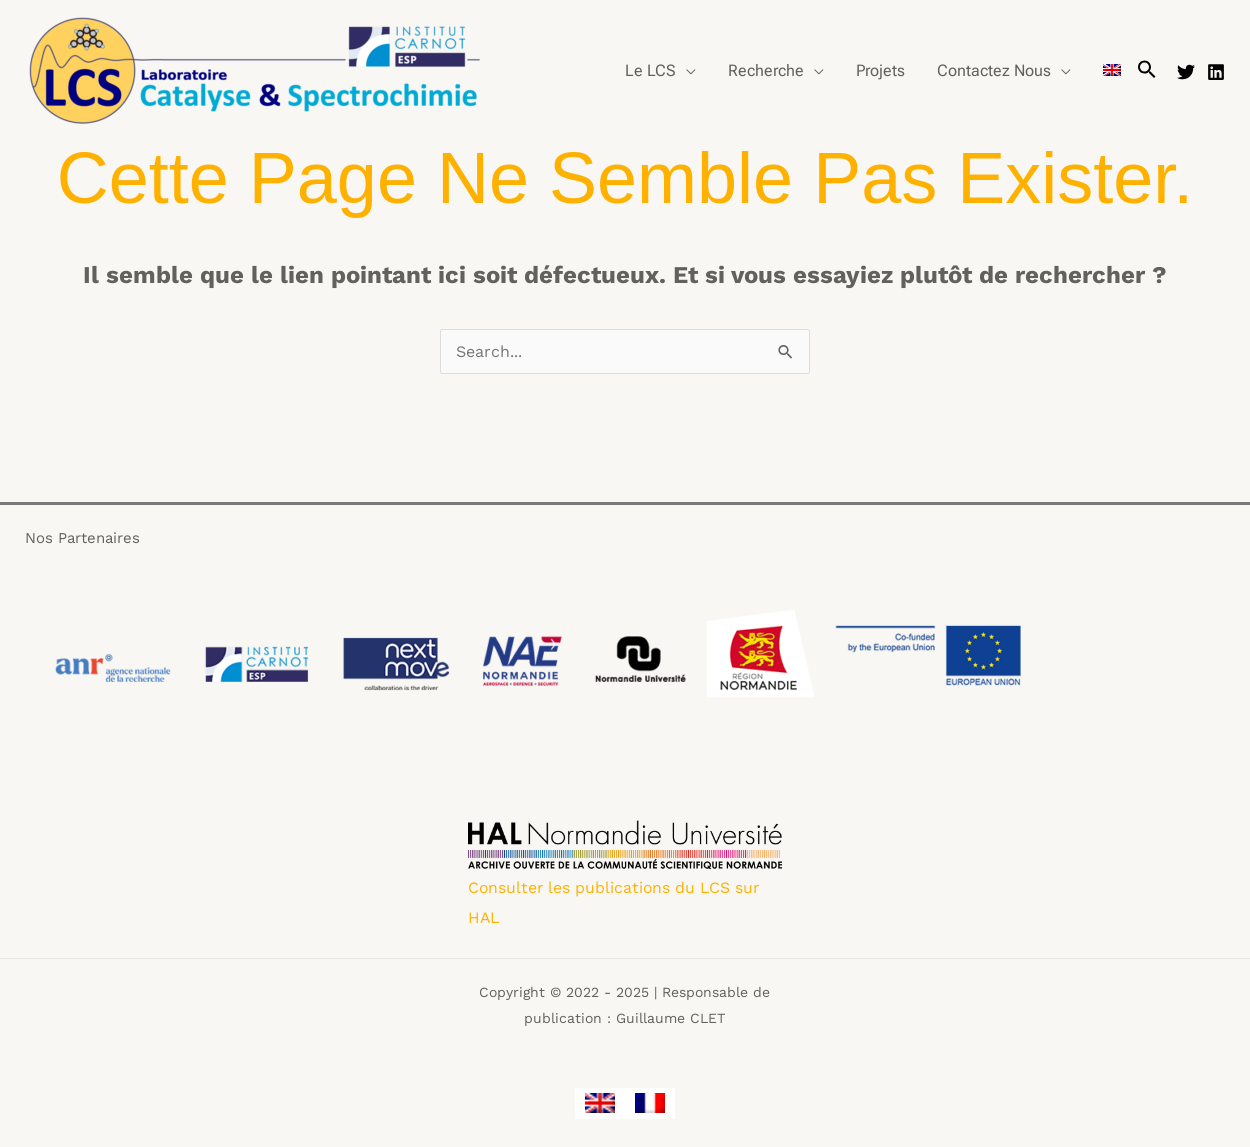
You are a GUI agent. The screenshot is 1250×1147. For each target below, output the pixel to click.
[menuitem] (1112, 71)
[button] (1147, 70)
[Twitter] (1186, 72)
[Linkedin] (1216, 72)
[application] (686, 71)
